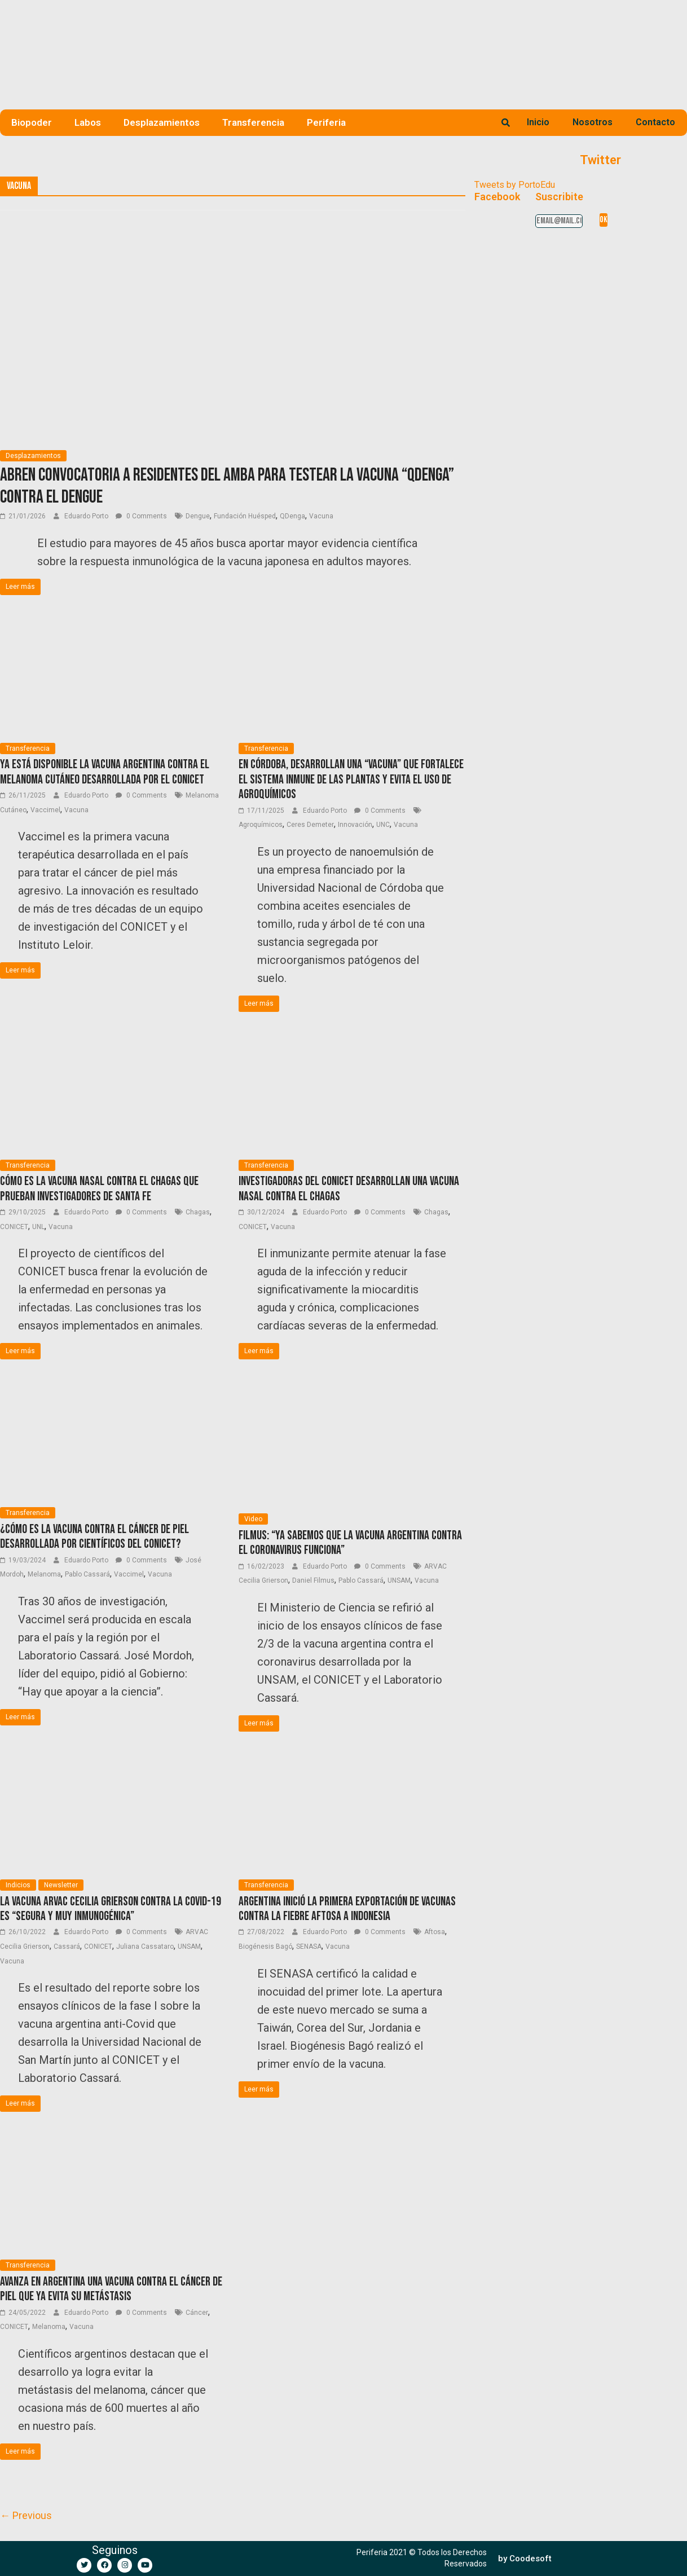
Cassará (67, 1946)
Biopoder (31, 122)
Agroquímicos (261, 825)
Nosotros (592, 122)
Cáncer (197, 2313)
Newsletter (61, 1885)
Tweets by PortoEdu (514, 184)
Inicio (538, 122)
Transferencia (253, 122)
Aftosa (434, 1932)
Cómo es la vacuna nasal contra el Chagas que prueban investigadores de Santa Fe (99, 1189)
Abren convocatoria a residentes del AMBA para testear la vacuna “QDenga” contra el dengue (227, 486)
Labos (87, 122)
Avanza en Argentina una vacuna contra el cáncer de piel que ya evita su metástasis (111, 2289)
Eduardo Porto (87, 516)
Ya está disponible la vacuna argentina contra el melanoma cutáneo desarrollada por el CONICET (104, 772)
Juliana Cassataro (145, 1946)
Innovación (355, 825)
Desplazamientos (162, 122)
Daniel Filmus (313, 1580)
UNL (38, 1227)
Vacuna (321, 516)
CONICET (14, 1227)
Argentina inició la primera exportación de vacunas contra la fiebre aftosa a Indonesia (347, 1909)
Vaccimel (45, 810)
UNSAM (399, 1580)
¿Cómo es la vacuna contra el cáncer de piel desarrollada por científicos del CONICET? (94, 1537)
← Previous (26, 2515)
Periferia (326, 122)
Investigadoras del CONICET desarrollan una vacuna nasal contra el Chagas (349, 1189)
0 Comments (141, 516)
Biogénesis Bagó (265, 1946)
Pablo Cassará (87, 1574)
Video (253, 1519)
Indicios (18, 1885)
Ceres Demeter (310, 825)
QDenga (292, 516)
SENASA (309, 1946)
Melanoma (44, 1574)
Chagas (198, 1212)
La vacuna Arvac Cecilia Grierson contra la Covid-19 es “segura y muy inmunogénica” (110, 1909)
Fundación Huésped (245, 516)
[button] (525, 2559)
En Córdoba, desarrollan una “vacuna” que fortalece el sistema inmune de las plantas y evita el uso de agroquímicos (351, 779)
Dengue (198, 516)
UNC (383, 825)
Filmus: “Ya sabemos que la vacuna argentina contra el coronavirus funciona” (350, 1543)
